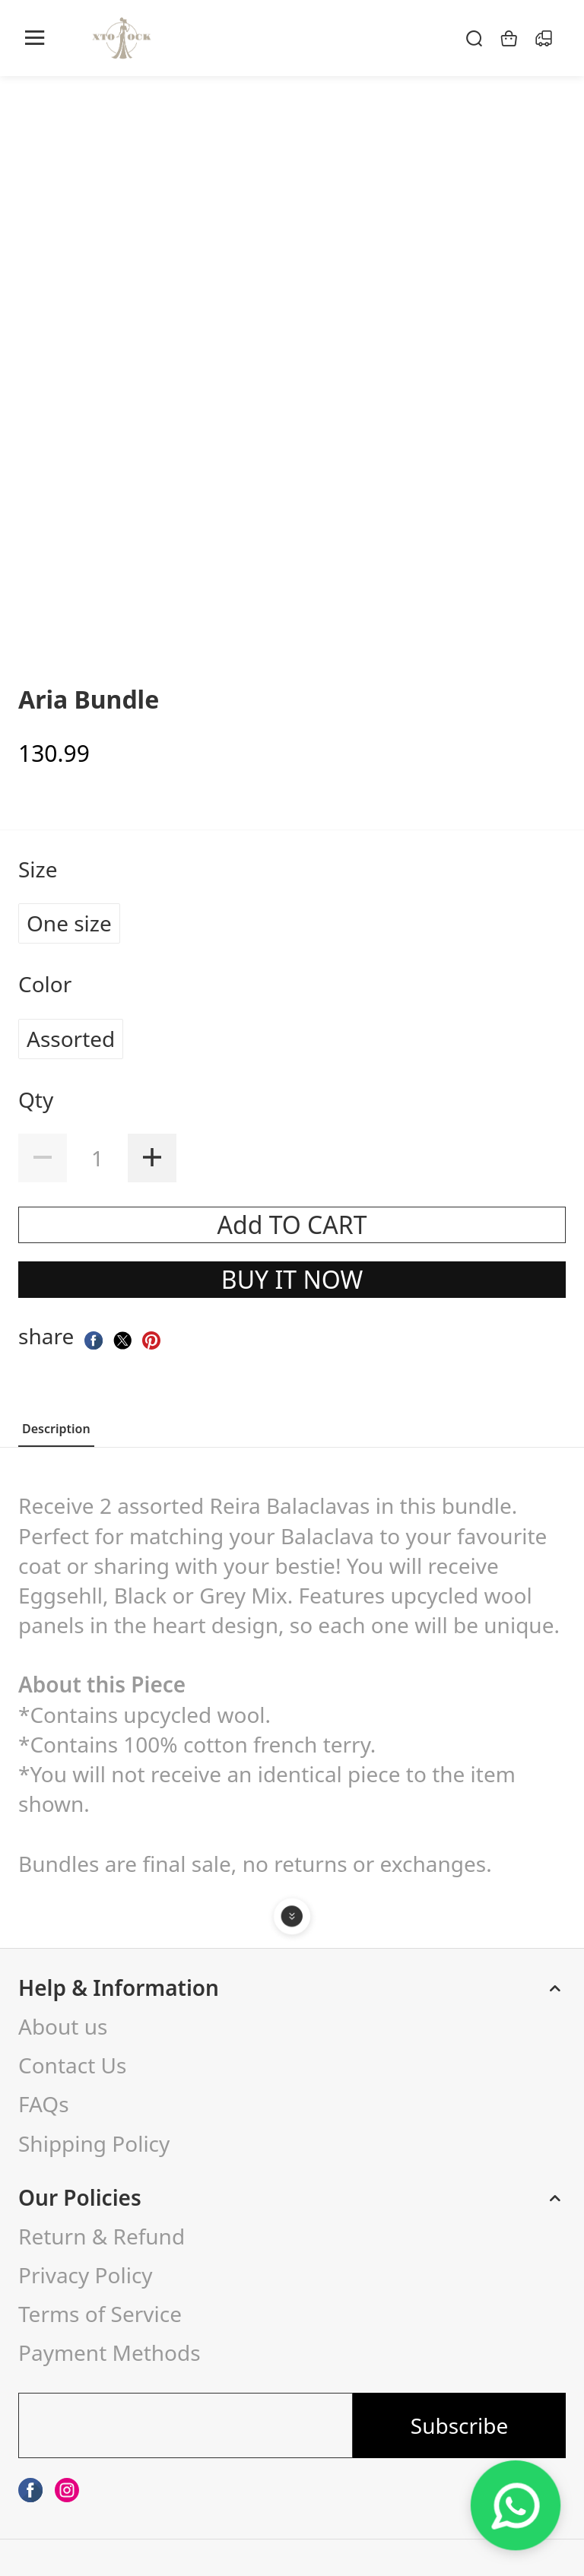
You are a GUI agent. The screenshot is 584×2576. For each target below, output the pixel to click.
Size (40, 869)
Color (48, 983)
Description (56, 1428)
